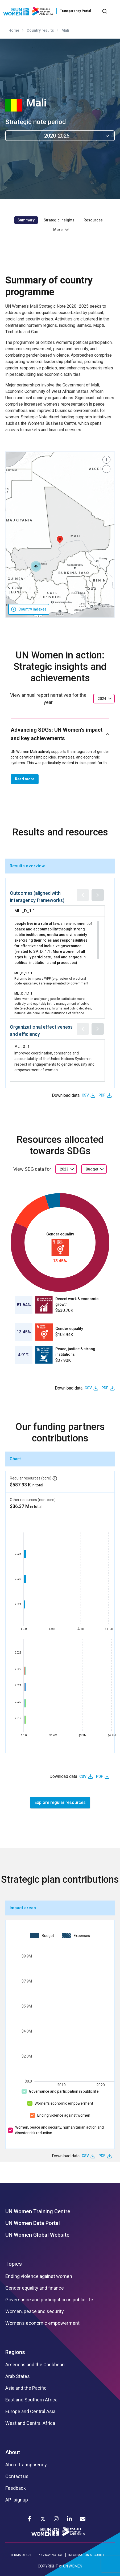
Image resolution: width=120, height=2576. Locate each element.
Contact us (16, 2476)
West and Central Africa (30, 2423)
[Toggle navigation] (113, 11)
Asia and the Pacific (26, 2388)
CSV (85, 1095)
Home (14, 30)
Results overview (27, 865)
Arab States (17, 2376)
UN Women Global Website (37, 2235)
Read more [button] (24, 779)
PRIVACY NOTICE (50, 2555)
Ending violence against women (63, 2115)
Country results (40, 30)
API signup (16, 2500)
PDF (101, 1095)
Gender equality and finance (34, 2288)
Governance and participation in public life (64, 2091)
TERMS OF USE (21, 2555)
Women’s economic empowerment (64, 2103)
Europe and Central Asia (30, 2411)
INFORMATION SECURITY (86, 2555)
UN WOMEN (72, 2566)
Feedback (15, 2488)
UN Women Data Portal (32, 2223)
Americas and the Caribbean (35, 2365)
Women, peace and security (34, 2311)
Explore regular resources (60, 1802)
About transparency (26, 2465)
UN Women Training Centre (37, 2211)
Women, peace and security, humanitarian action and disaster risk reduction (59, 2130)
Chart (15, 1458)
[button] (60, 540)
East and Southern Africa (31, 2400)
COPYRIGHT (48, 2566)
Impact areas (23, 1907)
